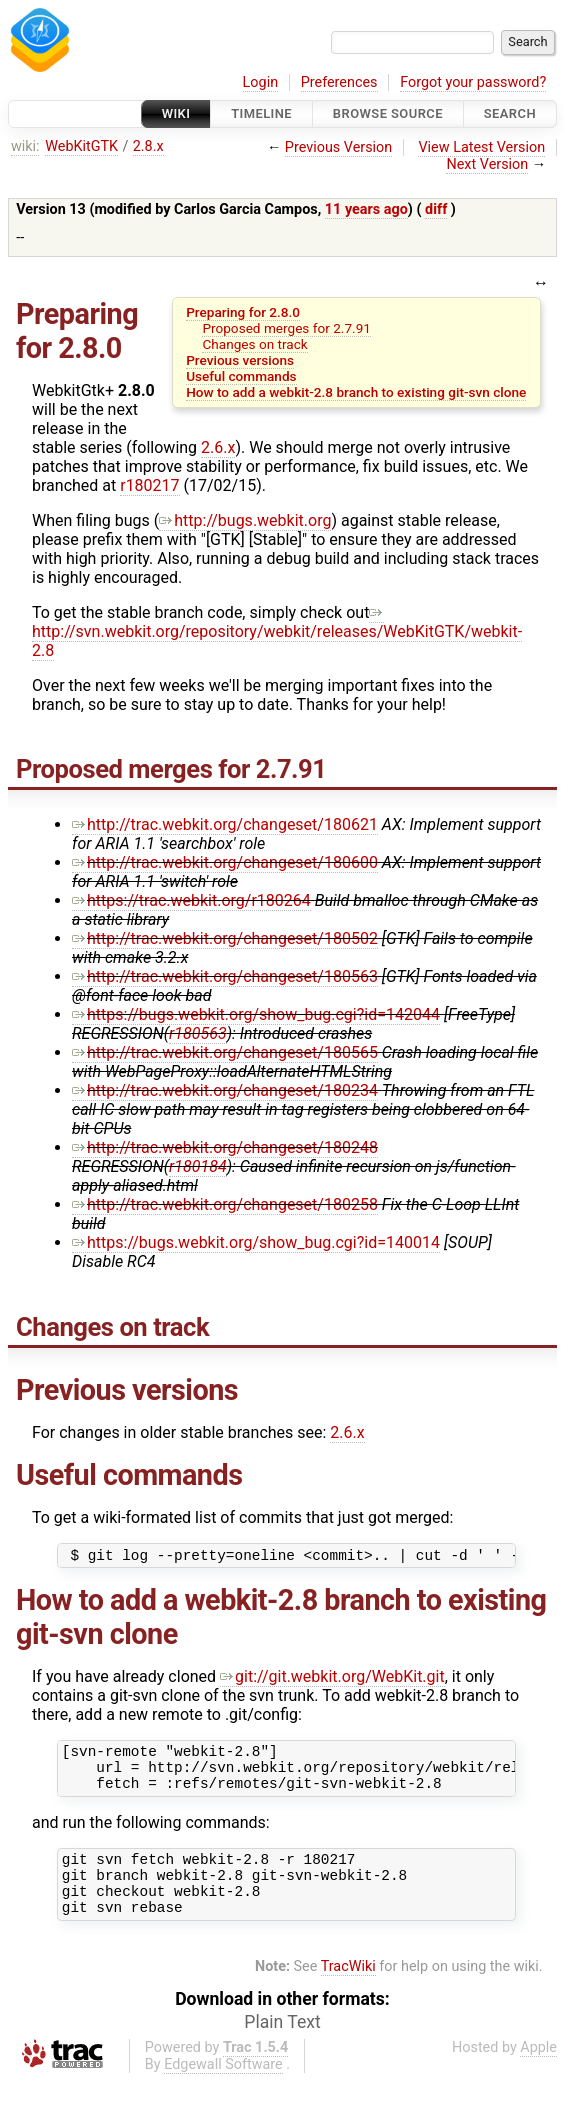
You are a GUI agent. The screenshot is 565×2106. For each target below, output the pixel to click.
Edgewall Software (223, 2088)
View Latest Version (481, 147)
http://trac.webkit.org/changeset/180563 (225, 976)
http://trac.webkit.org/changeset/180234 (225, 1090)
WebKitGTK (81, 146)
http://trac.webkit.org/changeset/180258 (225, 1204)
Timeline (261, 113)
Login (261, 82)
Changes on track (254, 344)
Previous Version (338, 147)
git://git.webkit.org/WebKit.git (332, 1679)
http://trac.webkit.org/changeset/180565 (225, 1052)
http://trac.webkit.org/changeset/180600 (225, 862)
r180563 (198, 1033)
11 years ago (366, 209)
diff (436, 209)
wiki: (25, 146)
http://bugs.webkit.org (245, 520)
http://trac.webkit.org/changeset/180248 (225, 1147)
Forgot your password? (473, 82)
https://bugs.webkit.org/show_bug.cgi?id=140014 (256, 1242)
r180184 (198, 1166)
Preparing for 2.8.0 (243, 312)
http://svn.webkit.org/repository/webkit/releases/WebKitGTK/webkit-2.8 (277, 631)
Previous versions (240, 360)
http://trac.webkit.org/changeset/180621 (225, 824)
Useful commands (241, 376)
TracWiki (348, 1990)
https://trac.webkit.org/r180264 (191, 900)
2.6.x (218, 447)
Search (510, 113)
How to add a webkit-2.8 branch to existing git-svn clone (356, 392)
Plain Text (282, 2046)
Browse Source (388, 113)
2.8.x (148, 146)
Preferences (339, 82)
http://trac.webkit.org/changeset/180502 (225, 938)
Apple (538, 2071)
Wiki (176, 113)
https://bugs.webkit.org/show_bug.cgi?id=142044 (256, 1014)
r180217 (149, 485)
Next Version (487, 164)
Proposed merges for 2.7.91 (286, 328)
